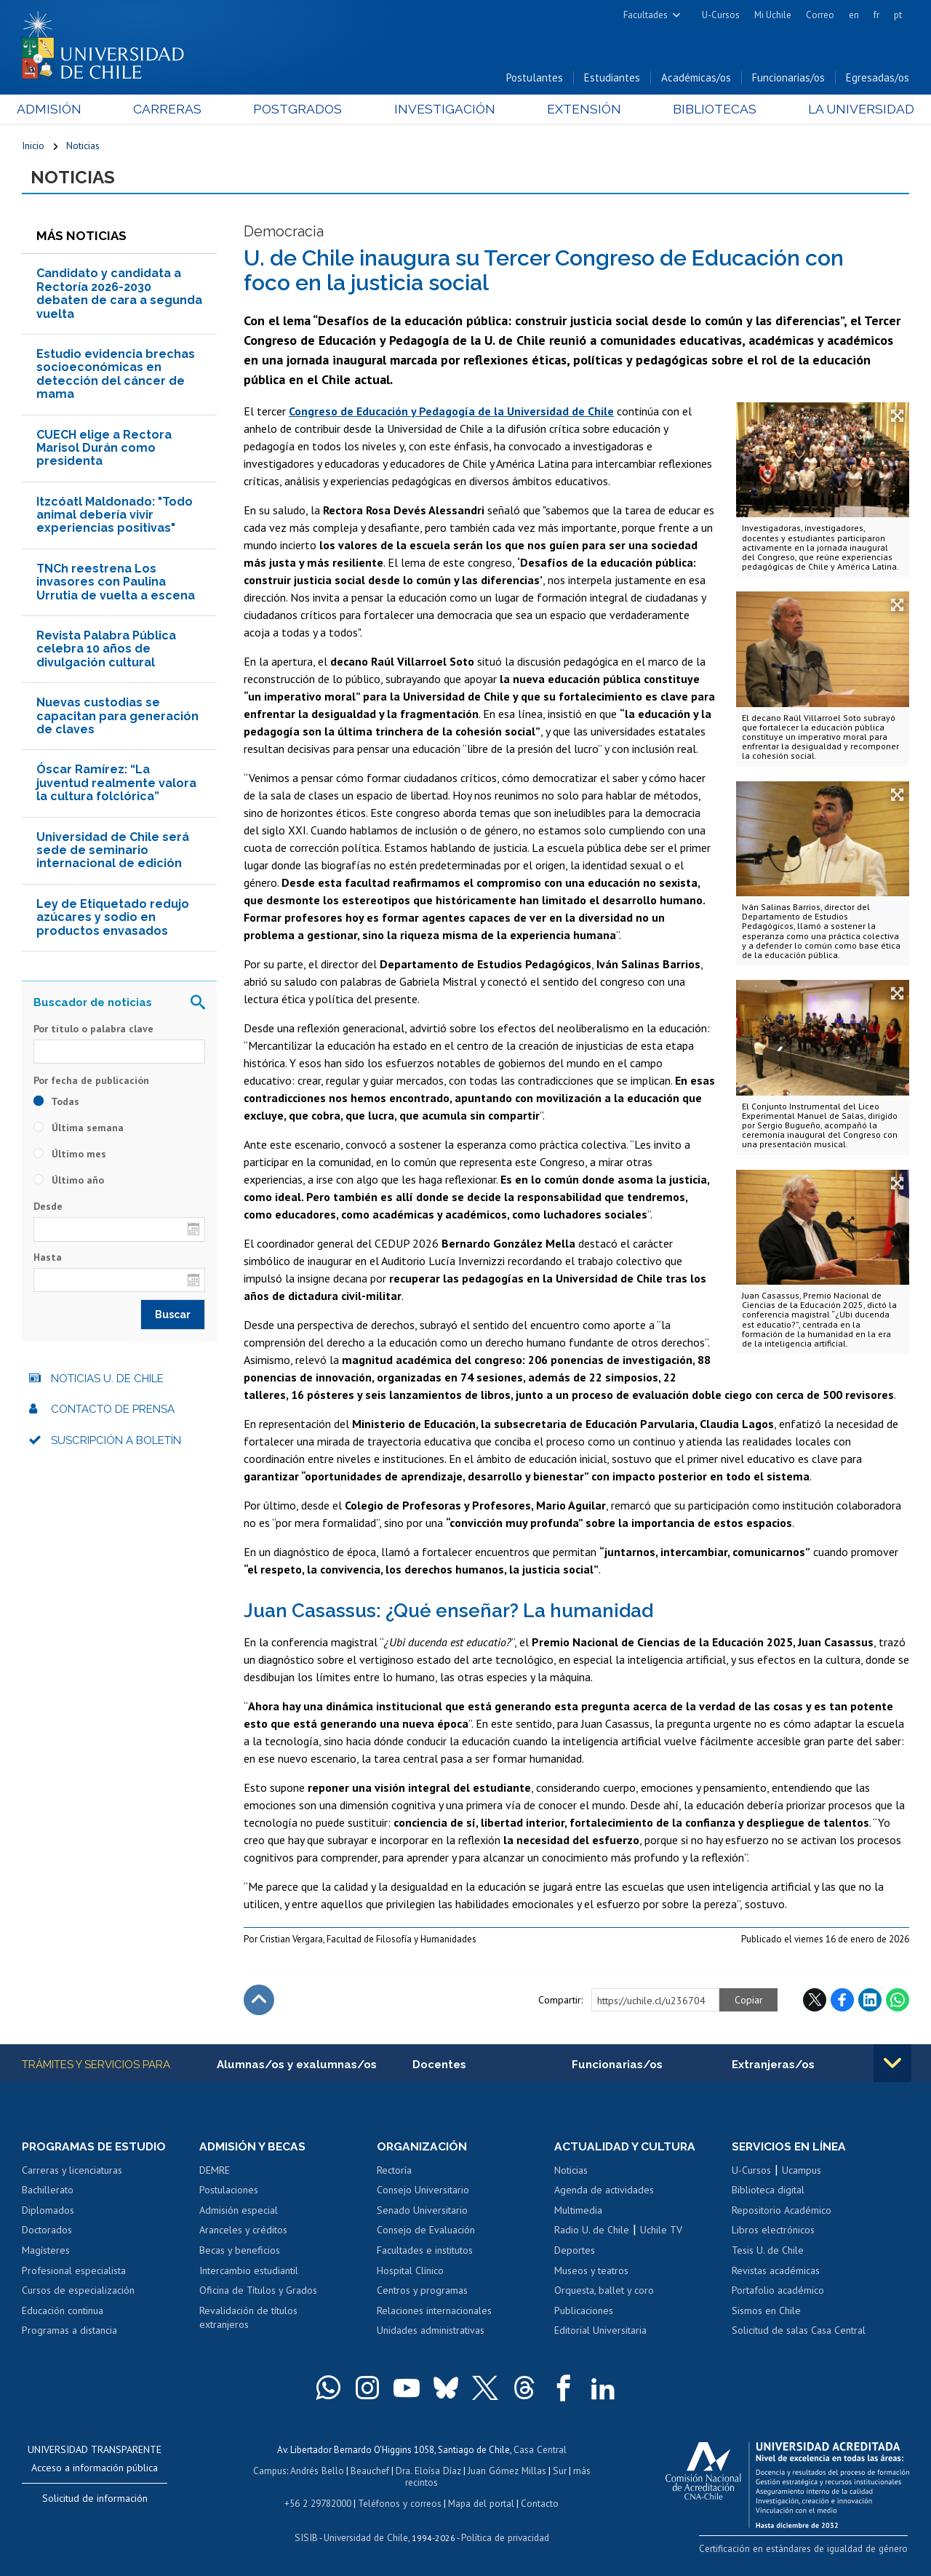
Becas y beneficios (239, 2252)
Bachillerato (47, 2191)
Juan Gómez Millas (506, 2471)
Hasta (47, 1258)
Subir (259, 2001)
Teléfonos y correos (400, 2503)
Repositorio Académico (781, 2212)
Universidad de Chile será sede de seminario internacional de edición (112, 852)
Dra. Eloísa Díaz (429, 2471)
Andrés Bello (318, 2471)
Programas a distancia (69, 2332)
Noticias (83, 147)
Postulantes (534, 79)
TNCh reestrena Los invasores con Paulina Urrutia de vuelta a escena (115, 583)
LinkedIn (869, 2001)
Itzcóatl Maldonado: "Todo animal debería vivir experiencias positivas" (114, 516)
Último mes (69, 1156)
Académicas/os (696, 79)
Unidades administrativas (430, 2332)
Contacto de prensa (113, 1411)
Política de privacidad (503, 2537)
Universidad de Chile (365, 2537)
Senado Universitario (422, 2212)
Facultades (645, 15)
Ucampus (801, 2172)
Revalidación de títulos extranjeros (248, 2320)
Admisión (54, 110)
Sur (557, 2471)
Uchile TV (661, 2232)
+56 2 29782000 (319, 2503)
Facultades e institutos (425, 2252)
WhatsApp (897, 2001)
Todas (56, 1103)
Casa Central (540, 2451)
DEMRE (214, 2172)
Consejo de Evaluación (426, 2232)
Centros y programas (422, 2292)
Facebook (842, 2001)
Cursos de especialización (78, 2292)
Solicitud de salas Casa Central (799, 2332)
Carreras (170, 110)
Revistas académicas (776, 2272)
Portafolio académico (778, 2292)
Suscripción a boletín (116, 1441)
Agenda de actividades (604, 2191)
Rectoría (394, 2172)
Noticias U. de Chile (107, 1380)
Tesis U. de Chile (768, 2252)
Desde (48, 1208)
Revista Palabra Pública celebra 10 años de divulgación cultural (106, 651)
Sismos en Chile (766, 2312)
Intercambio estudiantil (248, 2272)
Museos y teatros (591, 2272)
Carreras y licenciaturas (72, 2172)
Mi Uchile (772, 15)
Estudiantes (612, 79)
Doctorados (47, 2232)
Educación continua (62, 2312)
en (854, 15)
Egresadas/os (877, 79)
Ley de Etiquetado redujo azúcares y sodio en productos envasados (112, 918)
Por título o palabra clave (93, 1030)
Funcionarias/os (788, 79)
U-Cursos (721, 15)
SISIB (307, 2537)
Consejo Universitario (423, 2191)
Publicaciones (583, 2312)
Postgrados (298, 110)
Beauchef (371, 2471)
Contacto (537, 2503)
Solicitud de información (95, 2500)
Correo (820, 15)
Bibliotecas (709, 110)
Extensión (580, 110)
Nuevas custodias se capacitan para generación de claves (117, 718)
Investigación (443, 110)
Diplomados (48, 2212)
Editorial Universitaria (600, 2332)
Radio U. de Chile (591, 2232)
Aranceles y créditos (243, 2232)
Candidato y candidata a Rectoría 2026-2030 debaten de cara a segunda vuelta (119, 295)
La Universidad (855, 110)
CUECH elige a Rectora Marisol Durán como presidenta (104, 449)
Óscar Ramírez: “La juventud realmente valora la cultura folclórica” (116, 785)
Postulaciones (228, 2191)
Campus (272, 2471)
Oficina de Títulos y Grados (258, 2292)
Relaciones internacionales (434, 2312)
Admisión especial (238, 2212)
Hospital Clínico (410, 2272)
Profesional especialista (74, 2272)
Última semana (78, 1129)
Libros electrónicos (773, 2232)
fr (876, 15)
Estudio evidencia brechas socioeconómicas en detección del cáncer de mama (115, 376)
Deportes (574, 2252)
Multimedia (578, 2212)
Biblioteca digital (768, 2191)
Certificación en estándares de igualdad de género (807, 2550)
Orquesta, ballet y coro (604, 2292)
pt (898, 15)
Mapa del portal (479, 2503)
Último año (68, 1182)
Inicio (33, 147)
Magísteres (46, 2252)
